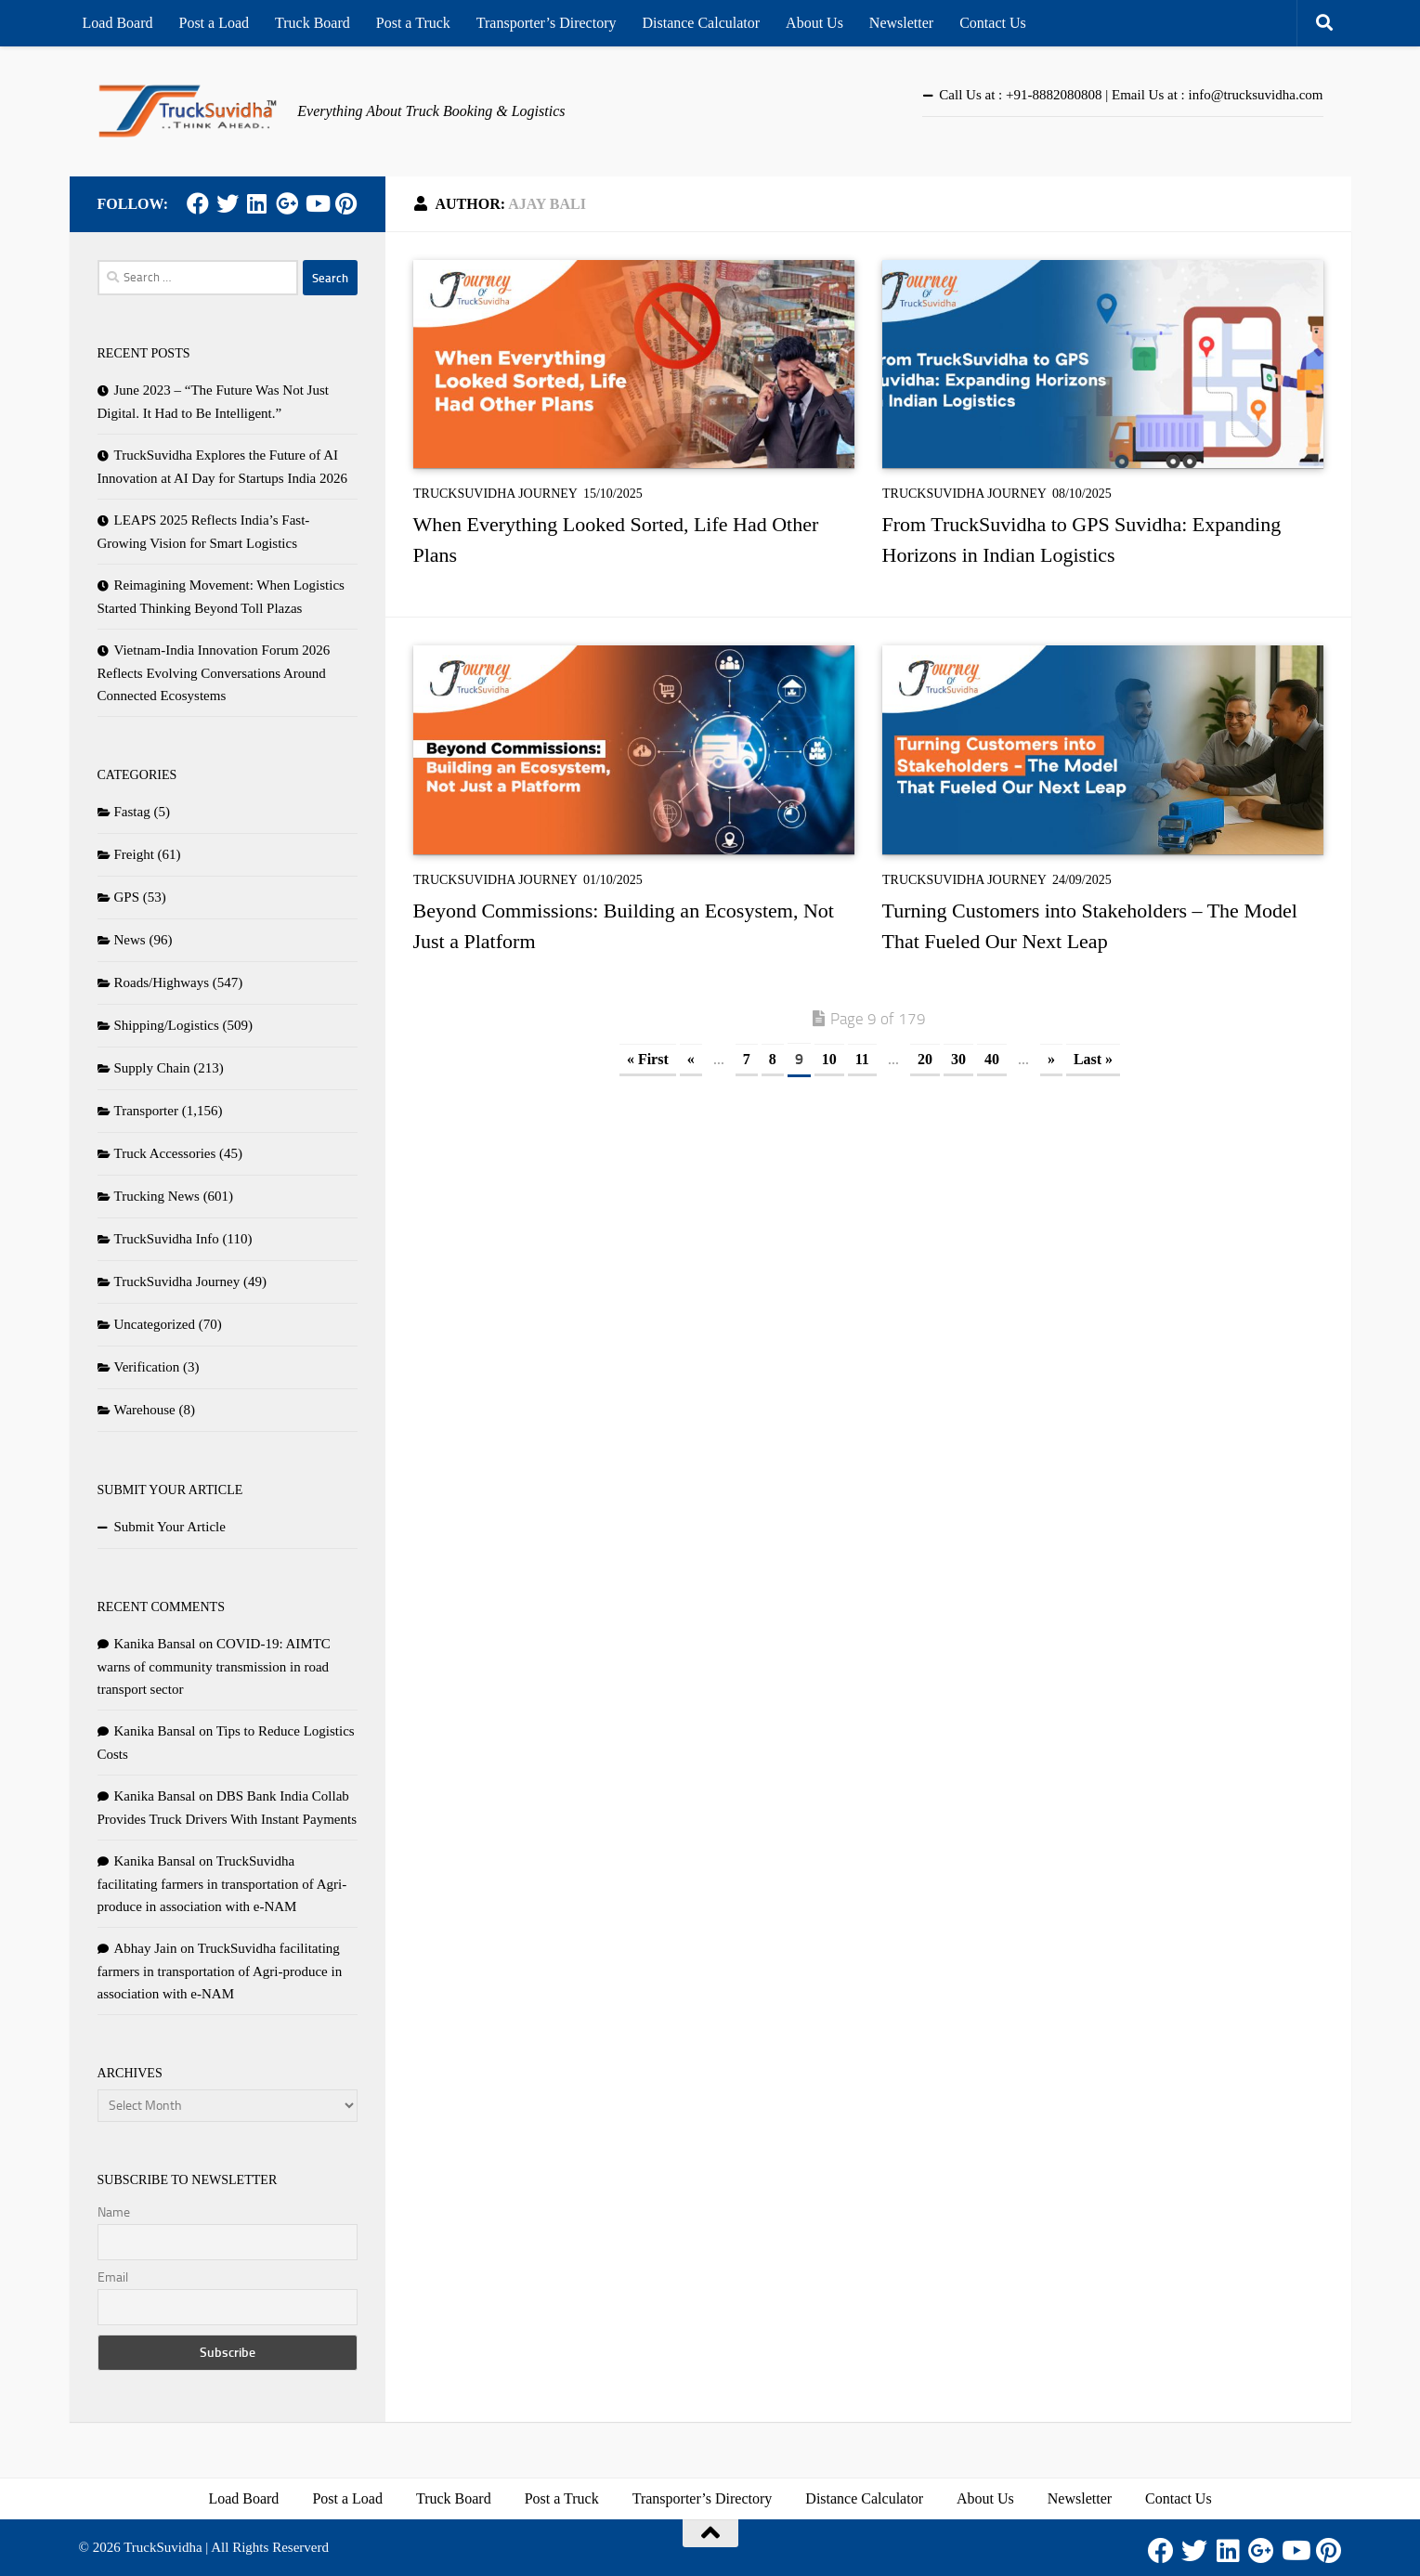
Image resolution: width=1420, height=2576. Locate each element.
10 (829, 1059)
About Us (814, 23)
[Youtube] (317, 203)
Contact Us (992, 23)
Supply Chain (152, 1067)
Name (114, 2212)
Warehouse (145, 1409)
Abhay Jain (145, 1948)
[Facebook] (198, 203)
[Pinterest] (346, 203)
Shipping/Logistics (166, 1025)
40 (991, 1059)
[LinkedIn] (257, 203)
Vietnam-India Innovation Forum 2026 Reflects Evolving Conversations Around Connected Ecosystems (214, 673)
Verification (147, 1367)
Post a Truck (413, 23)
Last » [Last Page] (1093, 1059)
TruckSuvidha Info (166, 1238)
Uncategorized (154, 1324)
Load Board (118, 23)
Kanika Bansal (155, 1643)
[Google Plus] (287, 203)
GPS (127, 897)
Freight (134, 854)
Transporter (146, 1110)
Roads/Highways (162, 982)
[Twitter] (227, 203)
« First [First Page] (648, 1059)
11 (862, 1059)
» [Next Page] (1051, 1059)
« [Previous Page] (691, 1059)
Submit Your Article (170, 1526)
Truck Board (312, 23)
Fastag (132, 811)
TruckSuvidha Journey (495, 494)
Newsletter (901, 23)
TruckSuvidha (163, 2547)
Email (113, 2277)
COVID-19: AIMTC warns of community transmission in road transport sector (214, 1666)
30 (958, 1059)
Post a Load (213, 23)
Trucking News (157, 1196)
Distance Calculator (701, 23)
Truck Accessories (165, 1153)
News (130, 939)
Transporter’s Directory (546, 23)
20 (925, 1059)
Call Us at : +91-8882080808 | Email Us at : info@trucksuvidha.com (1130, 94)
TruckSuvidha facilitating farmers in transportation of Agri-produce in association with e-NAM (222, 1884)
